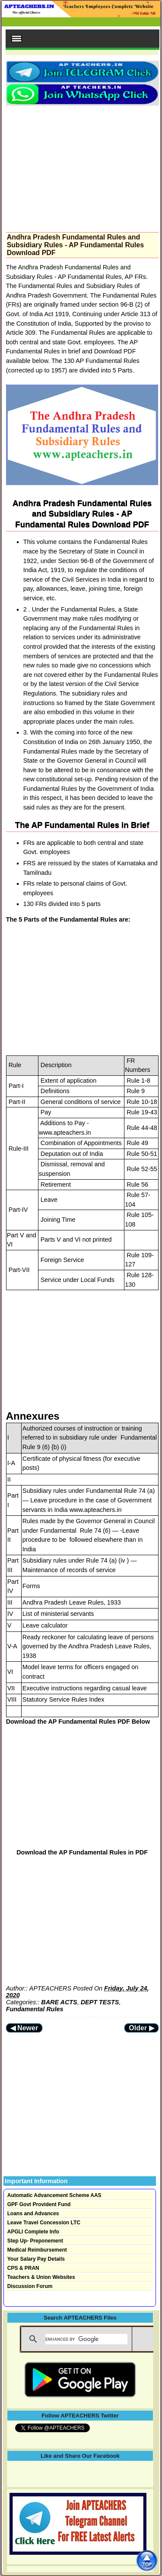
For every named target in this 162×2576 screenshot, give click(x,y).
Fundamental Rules (35, 2009)
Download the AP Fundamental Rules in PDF (82, 1852)
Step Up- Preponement (35, 2241)
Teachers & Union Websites (41, 2277)
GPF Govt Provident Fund (39, 2204)
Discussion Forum (30, 2286)
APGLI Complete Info (33, 2232)
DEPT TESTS (100, 2002)
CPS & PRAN (23, 2268)
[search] (86, 2339)
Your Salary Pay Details (36, 2259)
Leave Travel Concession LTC (43, 2223)
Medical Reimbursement (37, 2250)
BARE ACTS (59, 2002)
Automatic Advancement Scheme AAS (54, 2195)
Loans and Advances (33, 2213)
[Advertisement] (82, 166)
